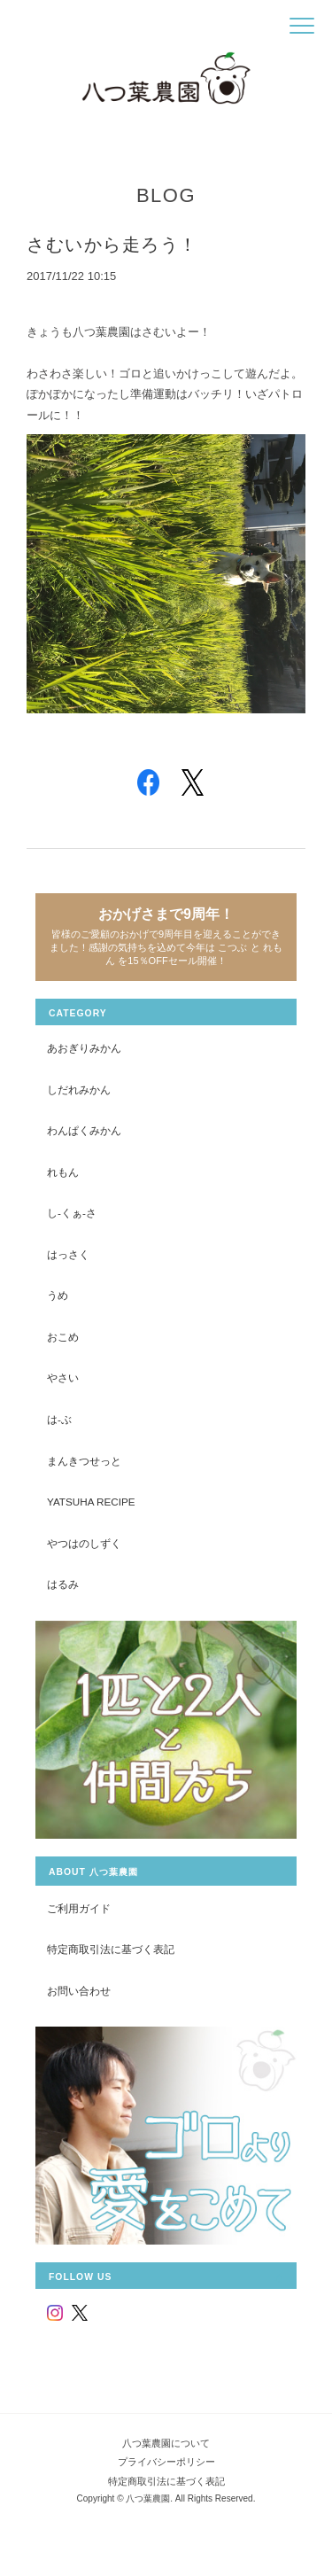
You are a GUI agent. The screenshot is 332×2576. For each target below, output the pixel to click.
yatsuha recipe (91, 1501)
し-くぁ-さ (72, 1212)
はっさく (68, 1254)
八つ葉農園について (166, 2443)
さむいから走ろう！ (112, 244)
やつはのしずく (84, 1543)
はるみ (63, 1584)
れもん (63, 1172)
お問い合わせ (79, 1990)
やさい (63, 1377)
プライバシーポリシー (166, 2461)
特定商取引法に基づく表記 (110, 1949)
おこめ (63, 1336)
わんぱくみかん (84, 1130)
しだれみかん (79, 1089)
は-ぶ (59, 1419)
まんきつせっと (84, 1461)
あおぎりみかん (84, 1048)
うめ (57, 1295)
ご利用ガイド (79, 1908)
